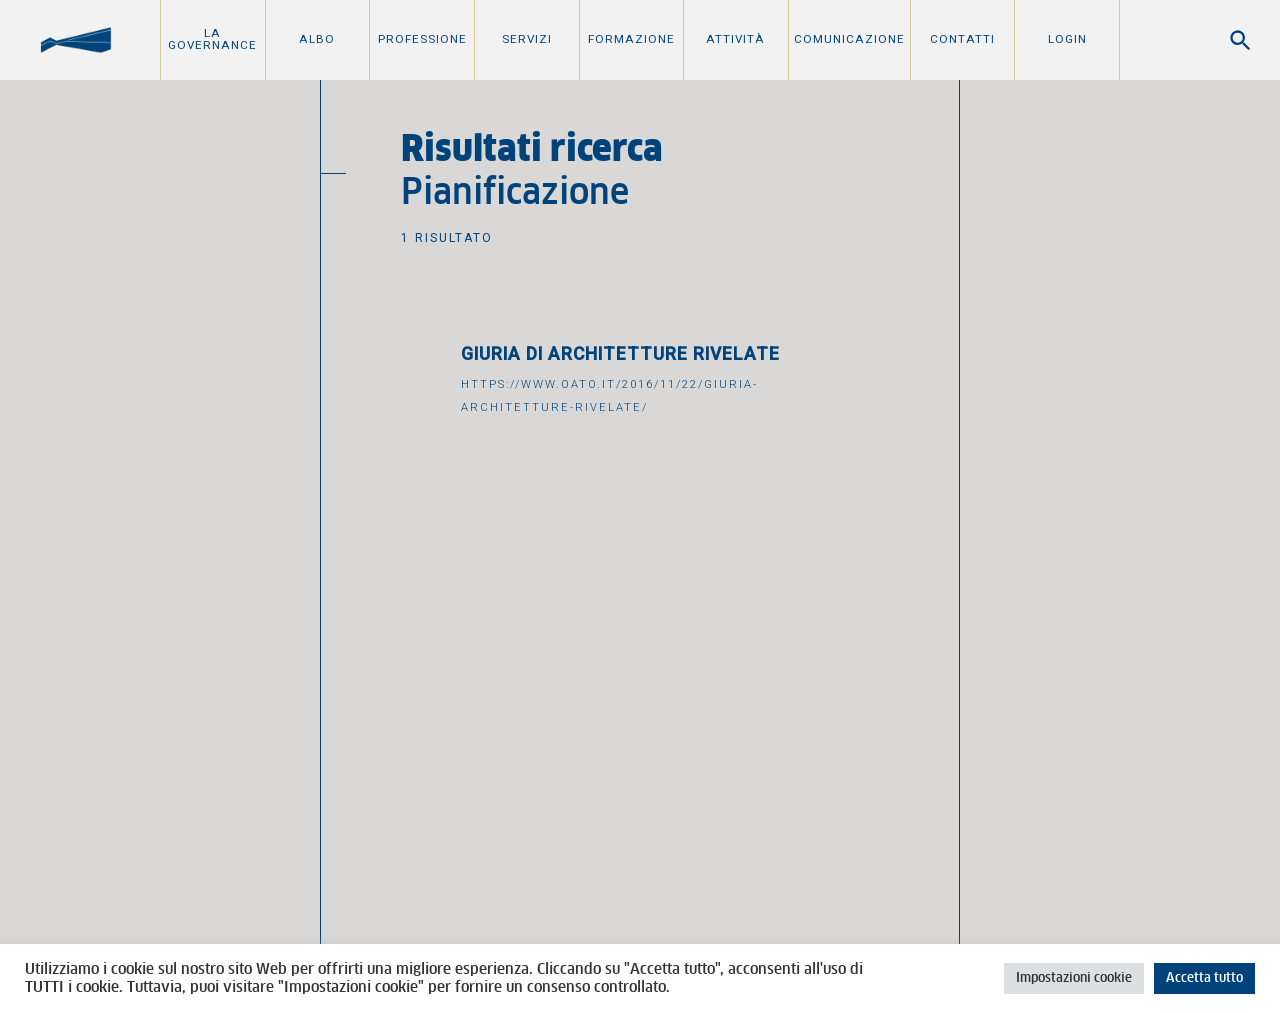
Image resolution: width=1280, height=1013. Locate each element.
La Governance (212, 39)
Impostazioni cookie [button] (1074, 978)
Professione (422, 39)
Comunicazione (849, 39)
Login (1067, 39)
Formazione (631, 39)
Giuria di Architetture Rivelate (620, 354)
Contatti (962, 39)
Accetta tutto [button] (1204, 978)
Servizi (527, 39)
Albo (317, 39)
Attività (735, 39)
